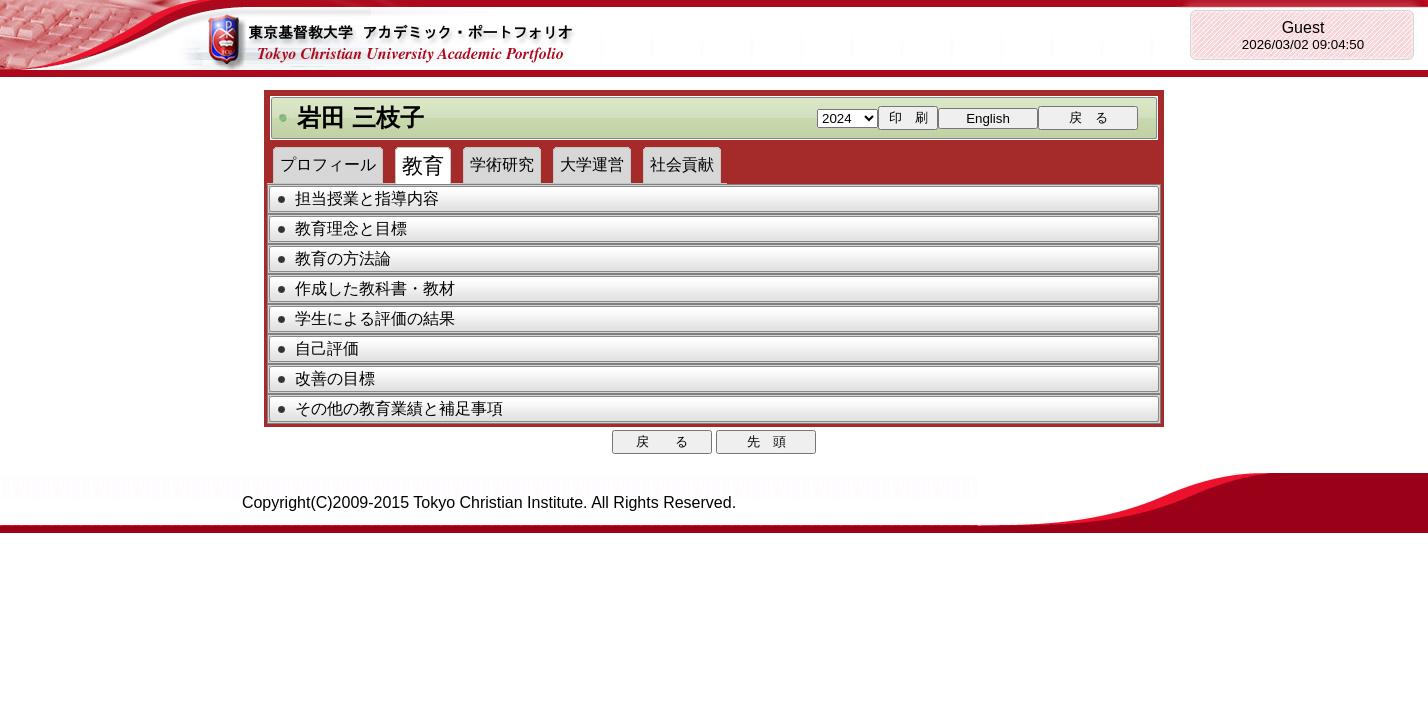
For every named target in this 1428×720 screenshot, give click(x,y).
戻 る (1088, 117)
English (988, 118)
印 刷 (908, 117)
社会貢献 (682, 164)
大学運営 (592, 164)
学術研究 (502, 164)
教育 (423, 166)
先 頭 (766, 441)
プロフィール (328, 164)
